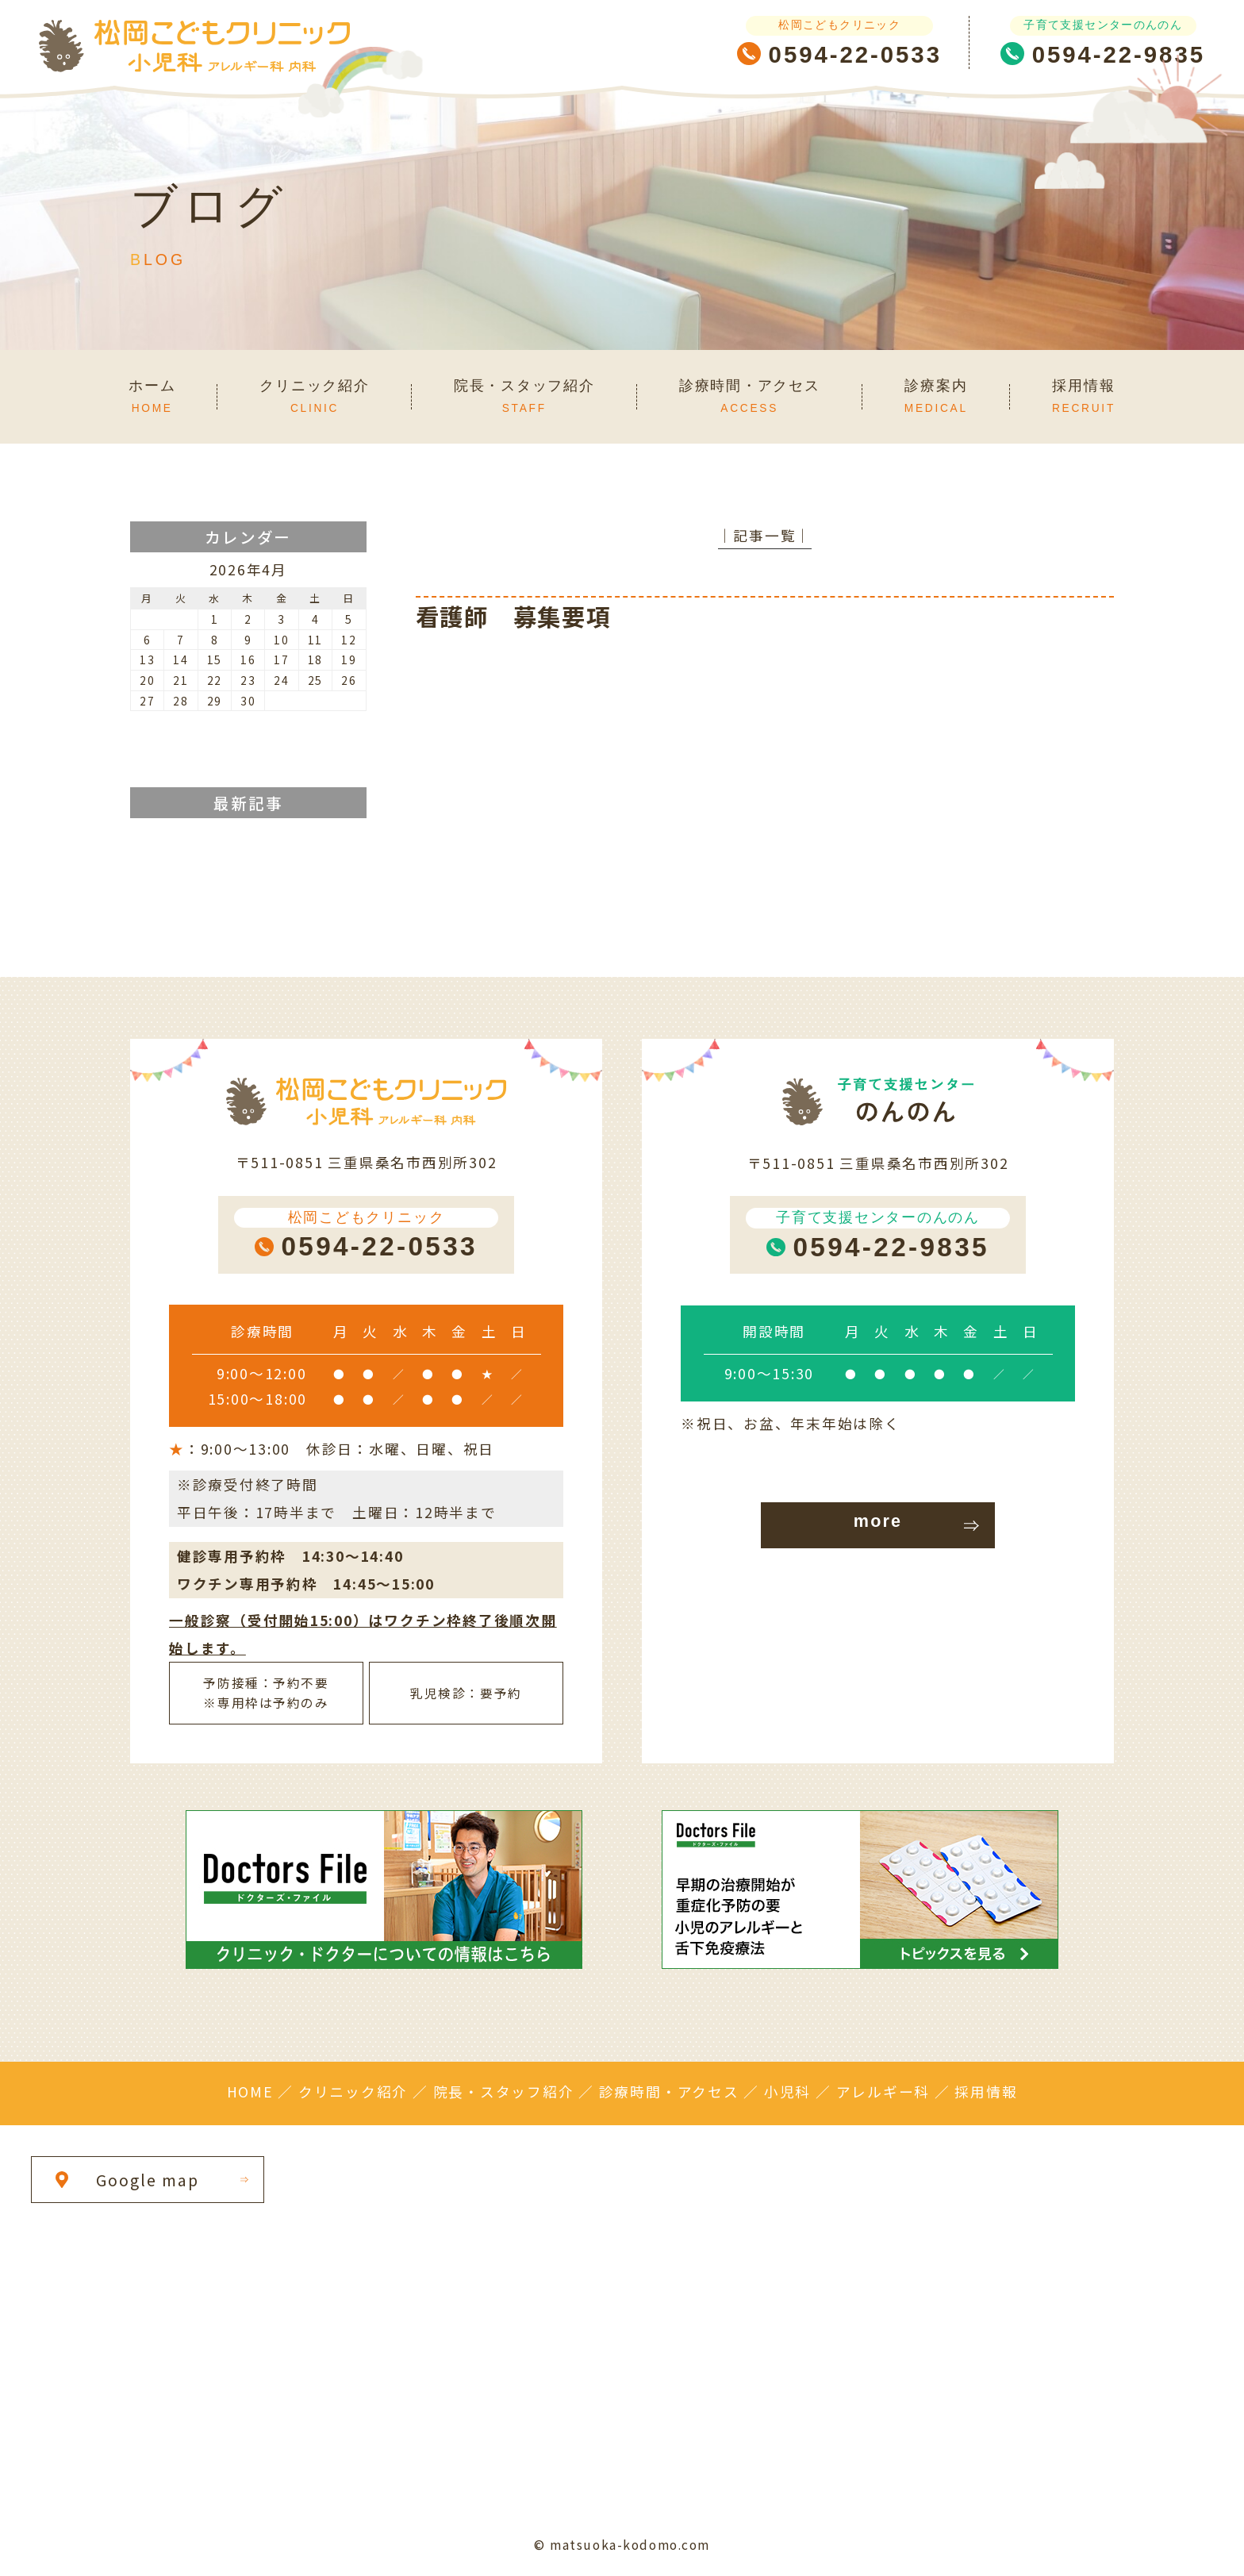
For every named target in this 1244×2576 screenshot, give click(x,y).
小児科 (787, 2091)
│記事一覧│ (765, 535)
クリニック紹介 (353, 2091)
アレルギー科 (883, 2091)
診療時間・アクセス (669, 2091)
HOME (250, 2091)
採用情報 (985, 2091)
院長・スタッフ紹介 (503, 2091)
